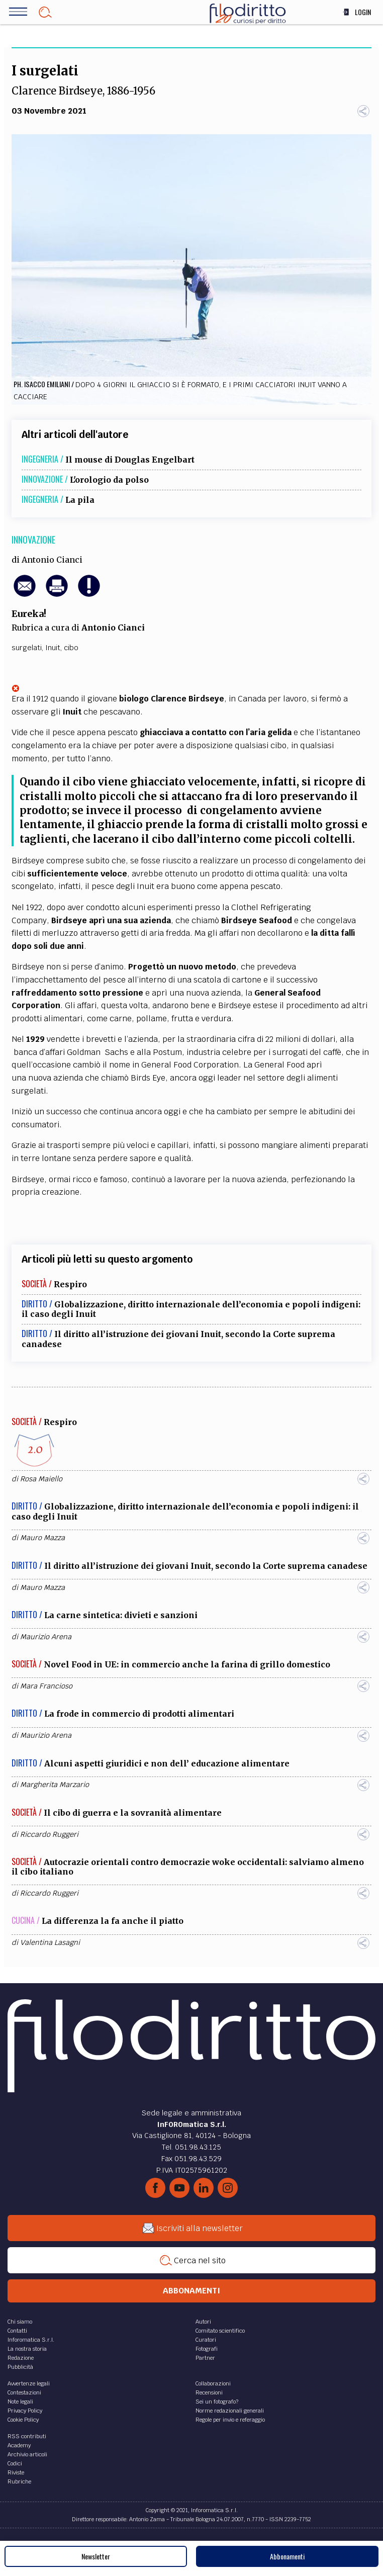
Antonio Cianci (52, 560)
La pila (79, 500)
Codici (15, 2463)
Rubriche (19, 2481)
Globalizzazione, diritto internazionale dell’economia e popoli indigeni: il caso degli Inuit (191, 1309)
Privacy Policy (25, 2410)
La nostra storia (27, 2348)
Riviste (16, 2472)
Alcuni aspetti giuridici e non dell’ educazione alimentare (167, 1763)
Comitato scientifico (220, 2330)
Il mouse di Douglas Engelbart (130, 460)
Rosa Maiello (41, 1478)
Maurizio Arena (45, 1636)
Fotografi (207, 2348)
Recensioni (209, 2392)
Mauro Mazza (42, 1537)
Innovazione (33, 539)
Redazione (21, 2357)
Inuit (52, 647)
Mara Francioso (46, 1686)
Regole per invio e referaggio (230, 2419)
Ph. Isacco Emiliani (42, 384)
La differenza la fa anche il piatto (112, 1921)
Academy (19, 2445)
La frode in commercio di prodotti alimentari (139, 1714)
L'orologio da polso (109, 480)
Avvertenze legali (29, 2383)
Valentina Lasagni (50, 1942)
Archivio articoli (27, 2454)
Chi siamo (20, 2321)
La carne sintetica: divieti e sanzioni (121, 1615)
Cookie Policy (23, 2419)
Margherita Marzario (54, 1784)
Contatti (17, 2330)
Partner (205, 2357)
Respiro (70, 1284)
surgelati (27, 647)
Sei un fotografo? (217, 2401)
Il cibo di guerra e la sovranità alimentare (133, 1813)
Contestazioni (24, 2392)
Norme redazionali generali (230, 2410)
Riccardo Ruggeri (49, 1834)
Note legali (20, 2401)
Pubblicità (20, 2366)
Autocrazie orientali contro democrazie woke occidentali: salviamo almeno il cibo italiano (188, 1867)
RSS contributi (27, 2436)
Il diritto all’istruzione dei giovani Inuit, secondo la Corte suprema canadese (178, 1339)
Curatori (206, 2339)
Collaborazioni (213, 2383)
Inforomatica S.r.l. (31, 2339)
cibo (71, 647)
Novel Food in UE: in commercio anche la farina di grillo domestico (187, 1664)
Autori (203, 2321)
